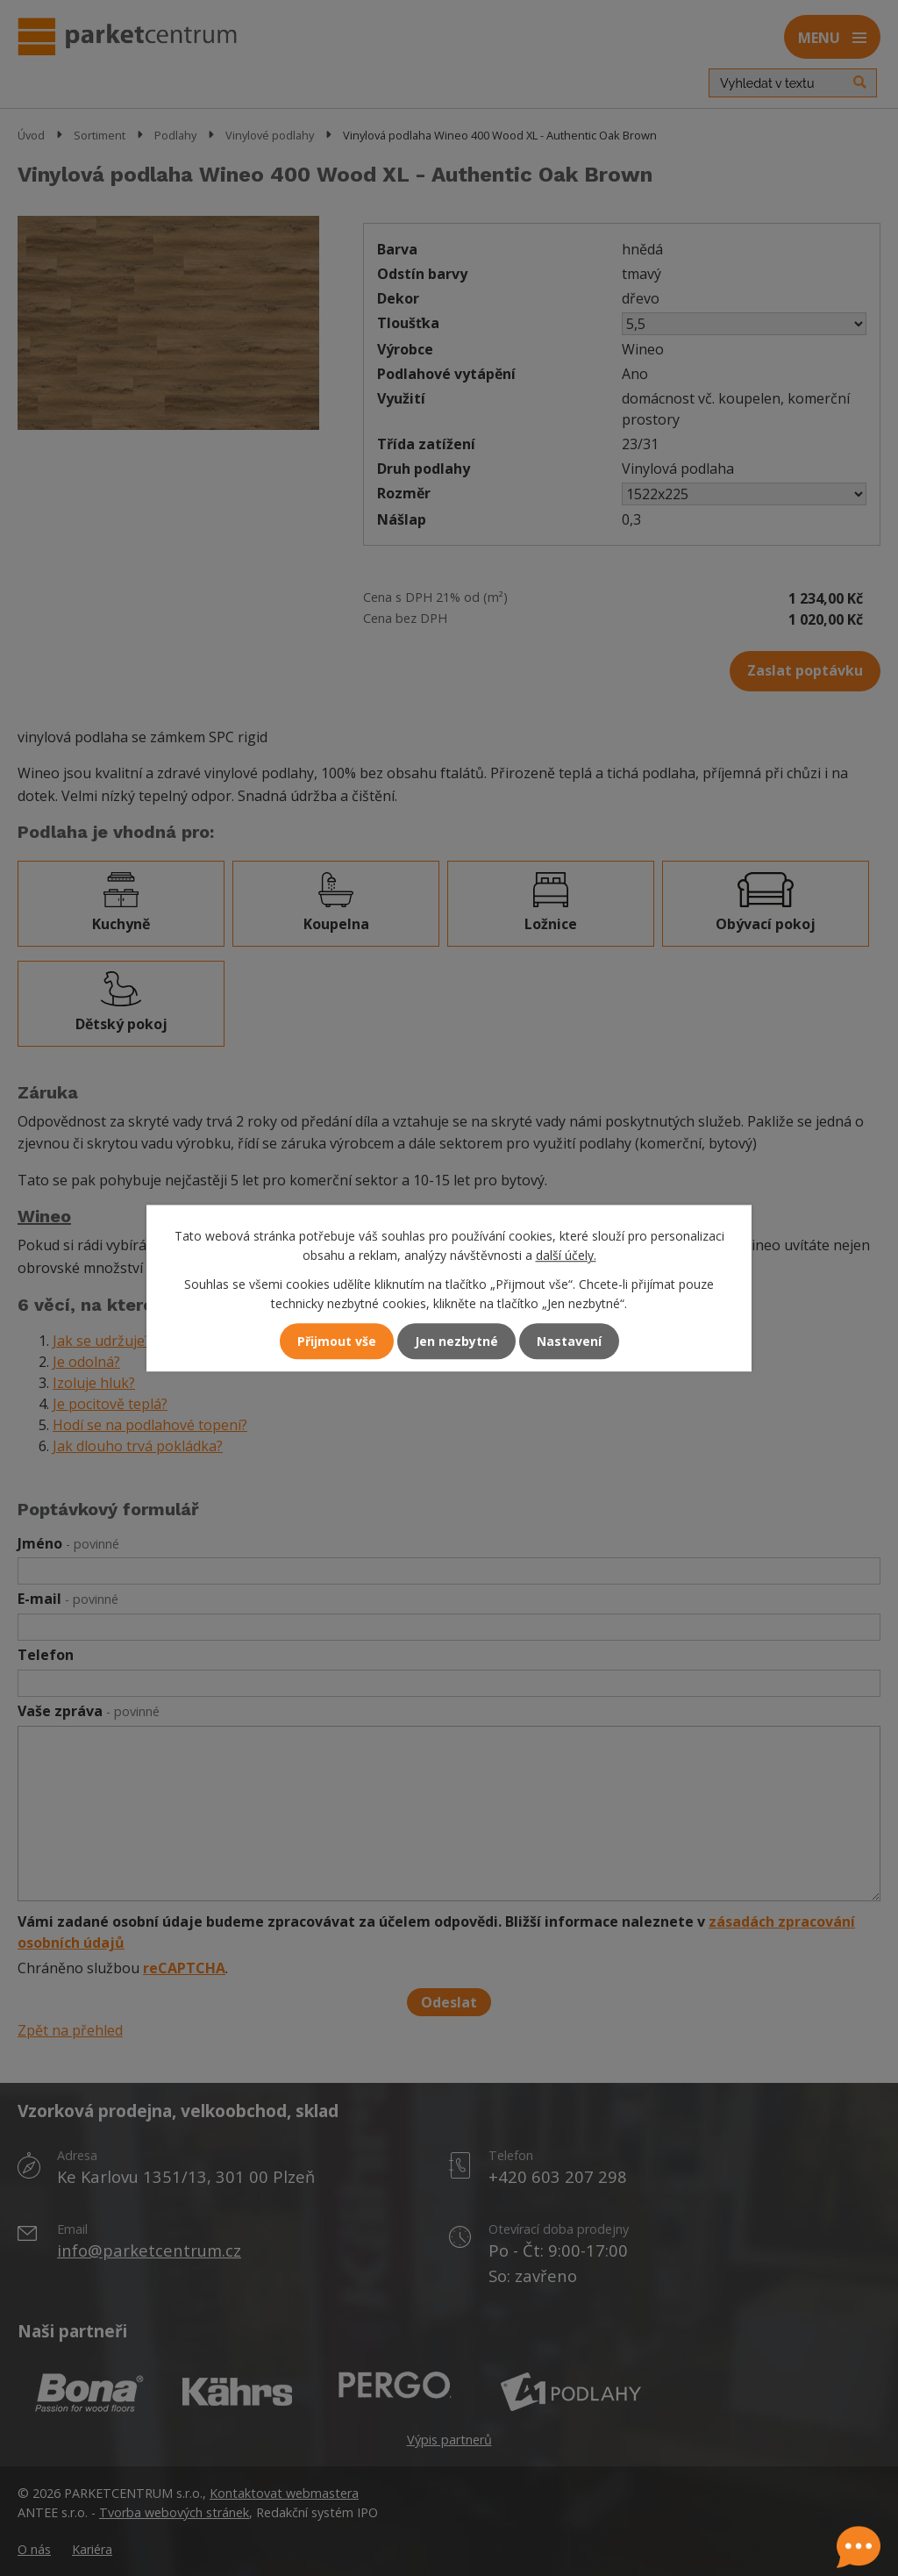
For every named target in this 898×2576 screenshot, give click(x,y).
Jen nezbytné (456, 1341)
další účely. (566, 1256)
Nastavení (569, 1341)
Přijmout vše (336, 1341)
